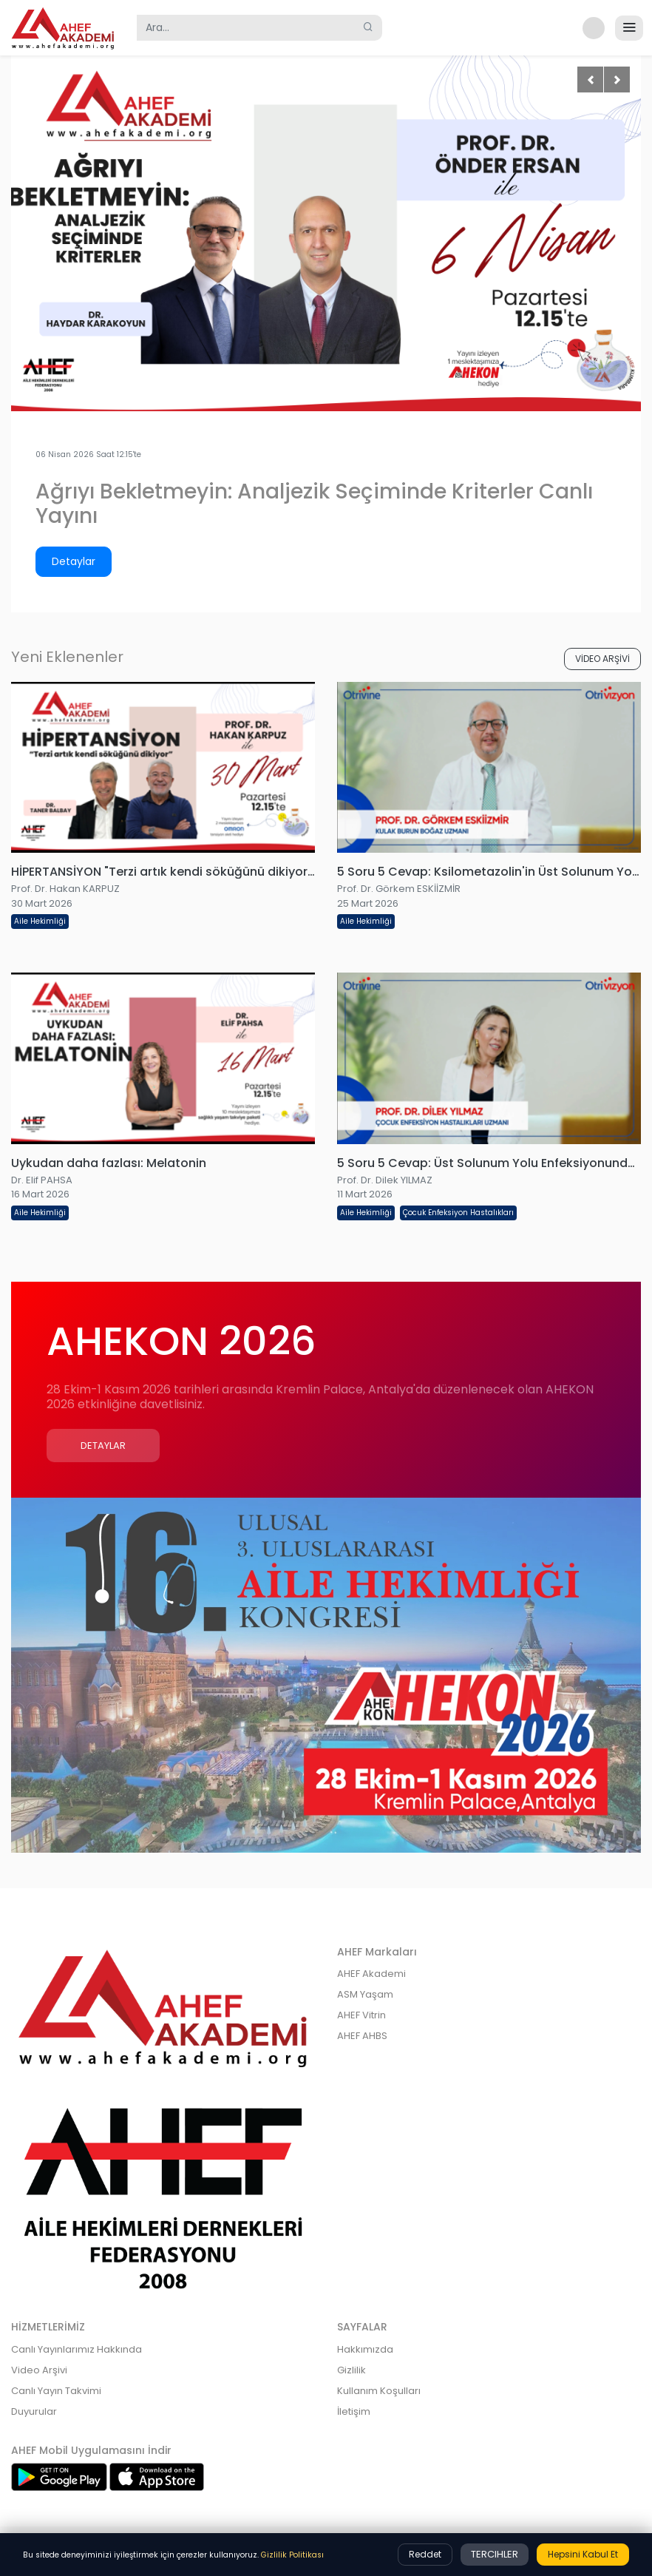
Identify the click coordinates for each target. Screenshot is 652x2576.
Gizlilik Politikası (292, 2554)
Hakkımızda (365, 2349)
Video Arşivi (39, 2370)
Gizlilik (351, 2370)
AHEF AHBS (362, 2036)
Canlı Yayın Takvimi (56, 2391)
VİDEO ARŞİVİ (602, 658)
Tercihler (494, 2554)
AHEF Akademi (371, 1974)
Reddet (425, 2554)
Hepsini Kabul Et (583, 2554)
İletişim (353, 2411)
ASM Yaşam (365, 1994)
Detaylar (73, 561)
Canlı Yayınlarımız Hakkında (76, 2349)
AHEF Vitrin (361, 2015)
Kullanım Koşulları (379, 2391)
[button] (591, 27)
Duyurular (34, 2411)
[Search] (246, 28)
